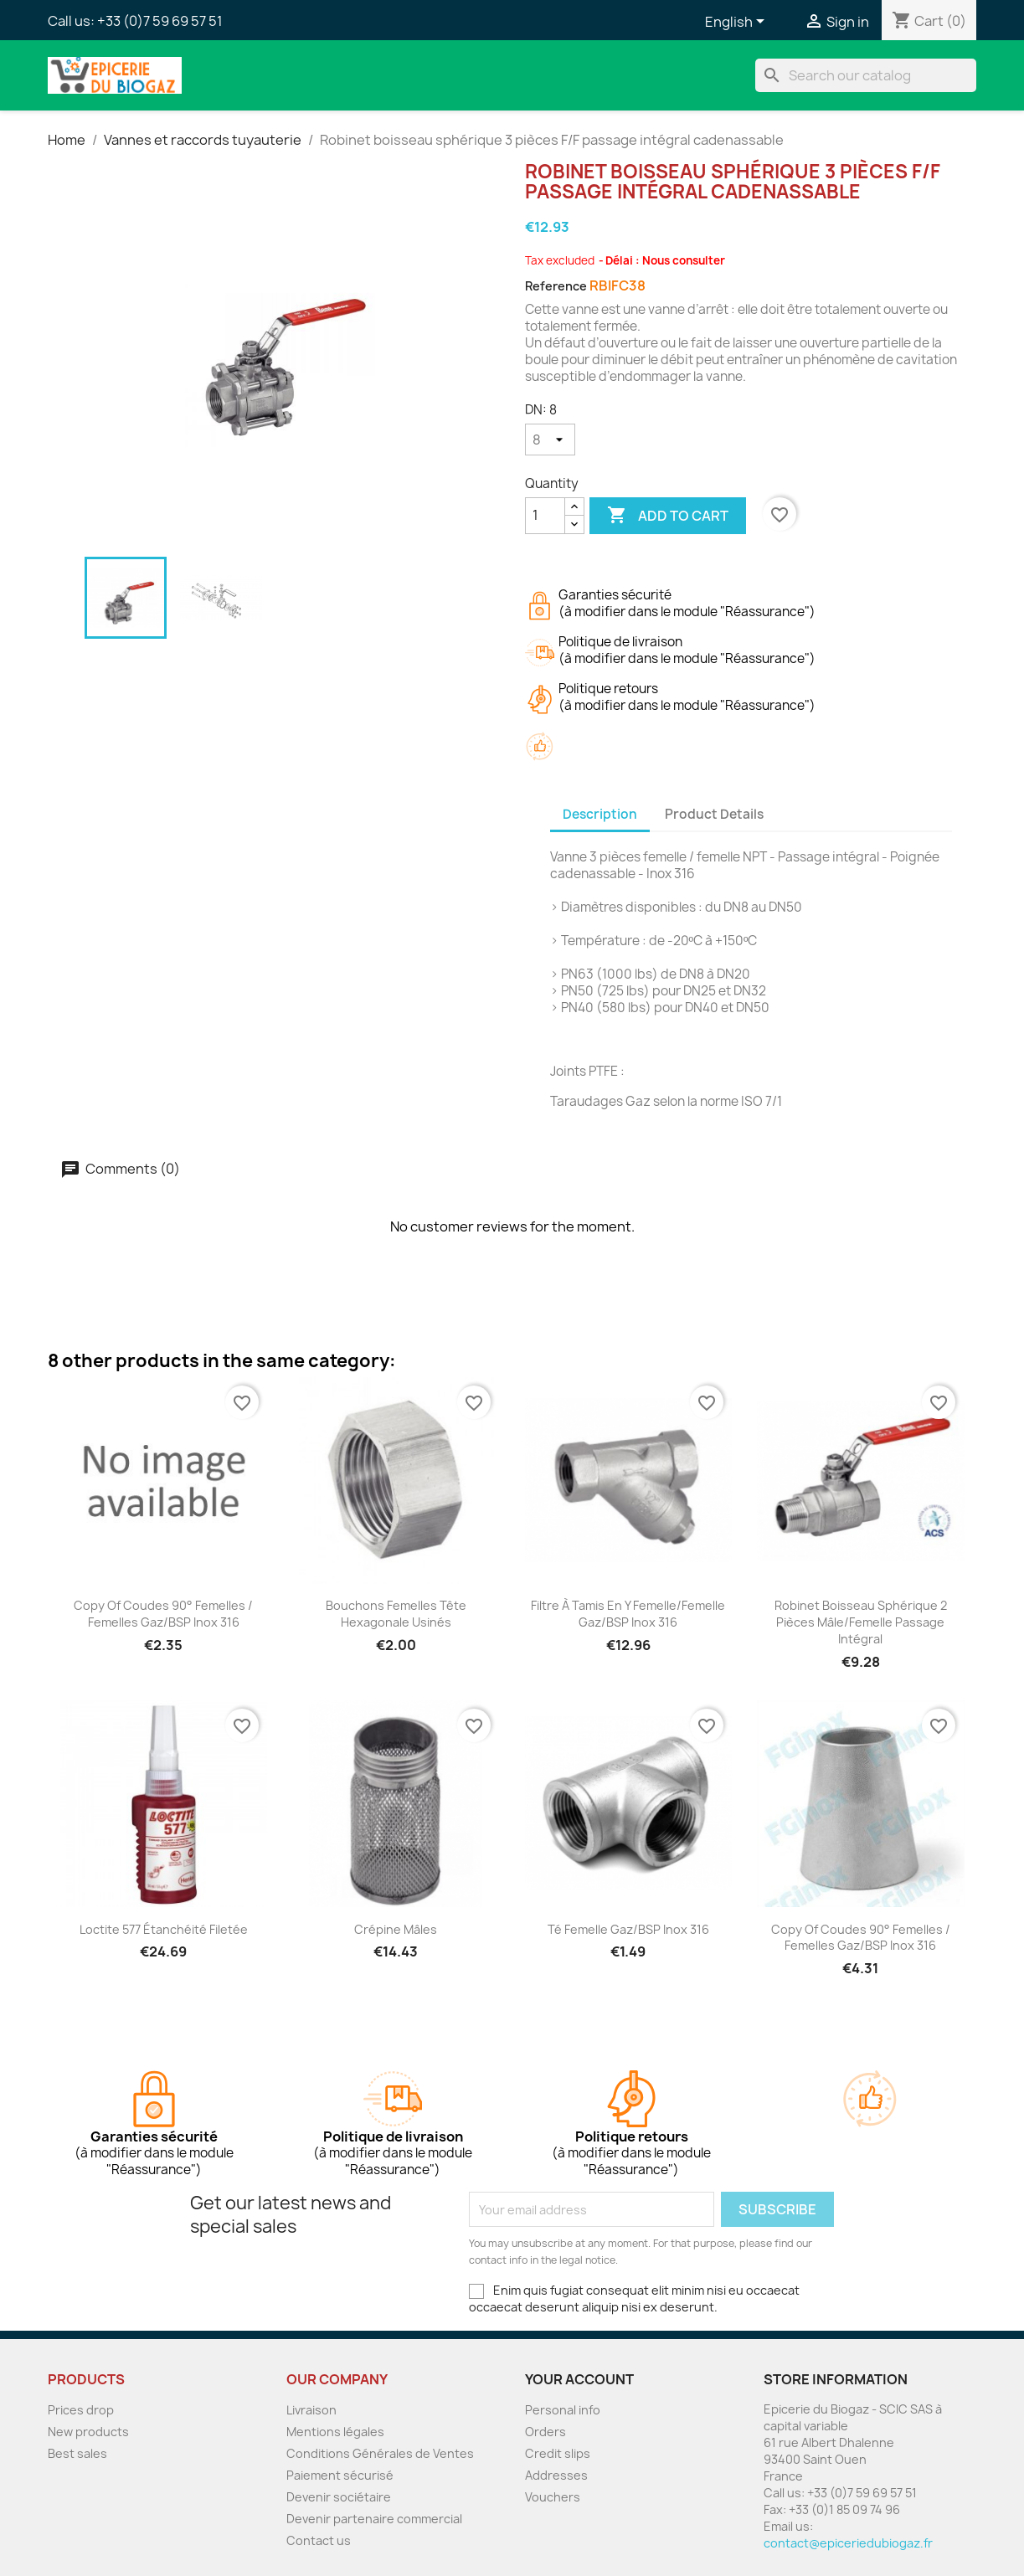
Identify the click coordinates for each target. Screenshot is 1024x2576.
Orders (545, 2432)
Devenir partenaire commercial (374, 2519)
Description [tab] (600, 814)
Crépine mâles (395, 1929)
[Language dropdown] (737, 23)
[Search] (865, 75)
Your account (579, 2379)
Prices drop (81, 2410)
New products (88, 2432)
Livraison (311, 2410)
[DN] (550, 439)
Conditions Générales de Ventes (380, 2453)
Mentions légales (335, 2432)
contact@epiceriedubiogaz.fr (848, 2543)
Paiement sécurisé (340, 2475)
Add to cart (667, 516)
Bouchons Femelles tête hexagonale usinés (396, 1613)
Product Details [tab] (714, 814)
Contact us (318, 2540)
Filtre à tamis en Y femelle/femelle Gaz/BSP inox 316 (628, 1613)
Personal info (562, 2410)
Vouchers (552, 2497)
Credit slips (557, 2453)
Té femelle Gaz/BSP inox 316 (628, 1929)
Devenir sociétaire (338, 2497)
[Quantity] (545, 515)
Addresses (556, 2475)
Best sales (77, 2453)
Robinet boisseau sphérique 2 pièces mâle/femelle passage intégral (860, 1622)
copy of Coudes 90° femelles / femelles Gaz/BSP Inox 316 (163, 1613)
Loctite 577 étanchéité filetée (164, 1929)
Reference (556, 286)
